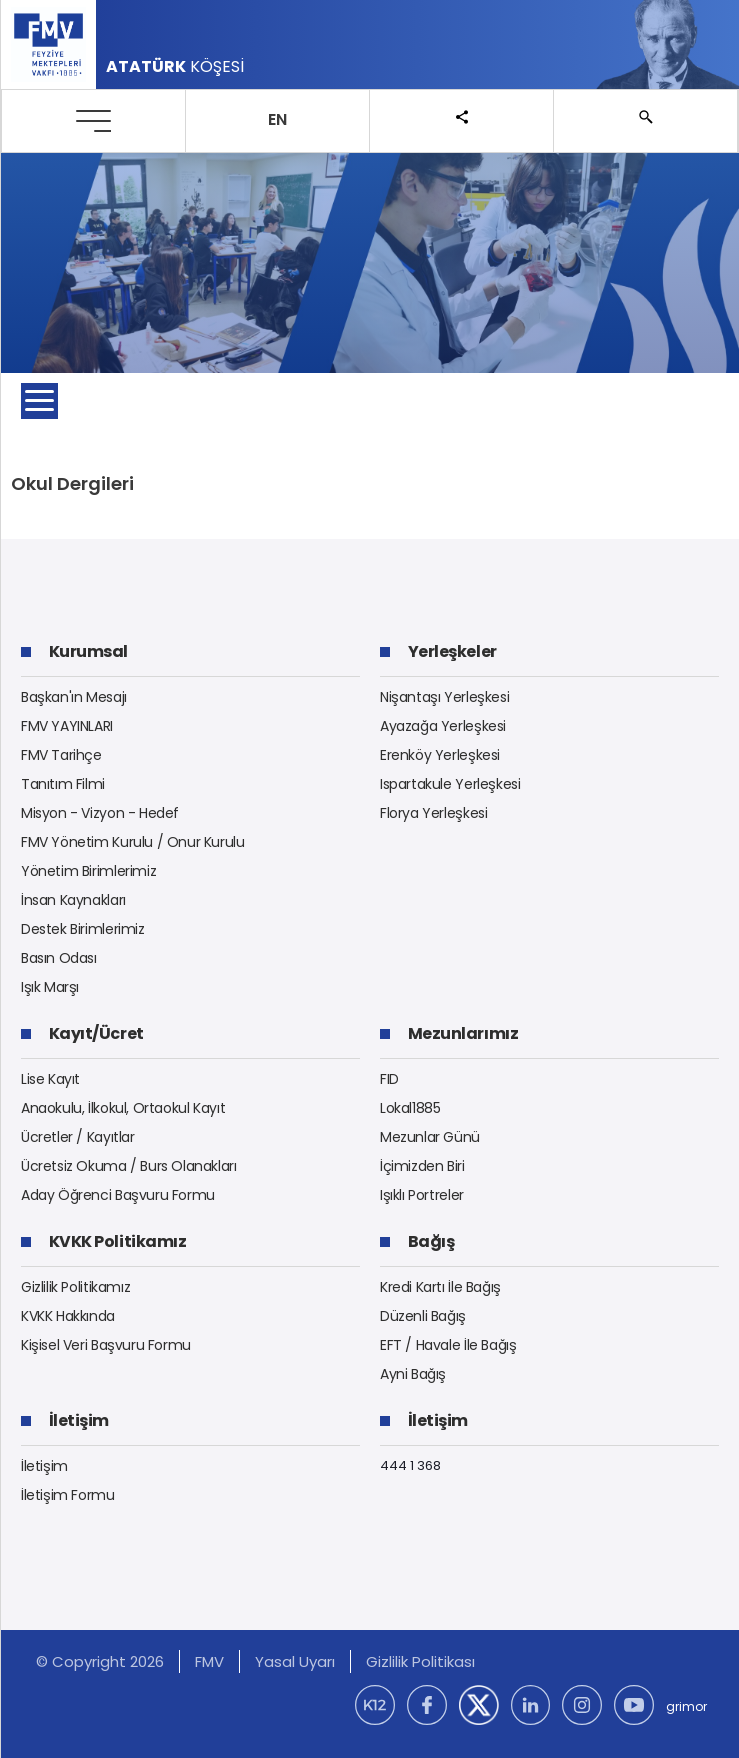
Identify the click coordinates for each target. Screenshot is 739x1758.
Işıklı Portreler (422, 1195)
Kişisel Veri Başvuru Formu (106, 1345)
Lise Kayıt (50, 1079)
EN (277, 119)
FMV (209, 1661)
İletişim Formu (68, 1495)
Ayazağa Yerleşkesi (443, 726)
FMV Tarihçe (61, 755)
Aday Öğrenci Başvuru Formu (118, 1195)
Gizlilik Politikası (420, 1661)
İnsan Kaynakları (73, 900)
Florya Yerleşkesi (433, 813)
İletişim (44, 1466)
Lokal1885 (410, 1108)
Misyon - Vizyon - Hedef (100, 813)
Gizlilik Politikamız (75, 1287)
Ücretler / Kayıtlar (78, 1137)
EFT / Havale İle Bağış (448, 1345)
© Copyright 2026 (100, 1661)
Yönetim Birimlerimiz (88, 871)
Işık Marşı (50, 987)
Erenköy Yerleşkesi (440, 755)
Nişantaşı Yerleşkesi (444, 697)
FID (389, 1079)
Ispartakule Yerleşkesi (450, 784)
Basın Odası (59, 958)
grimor (686, 1706)
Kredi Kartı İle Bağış (440, 1287)
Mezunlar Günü (430, 1137)
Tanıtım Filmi (63, 784)
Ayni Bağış (413, 1374)
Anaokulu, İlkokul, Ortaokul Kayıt (123, 1108)
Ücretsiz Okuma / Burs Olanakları (129, 1166)
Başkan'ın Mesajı (74, 697)
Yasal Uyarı (295, 1661)
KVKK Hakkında (68, 1316)
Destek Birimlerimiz (83, 929)
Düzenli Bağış (423, 1316)
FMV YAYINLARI (67, 726)
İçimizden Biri (422, 1166)
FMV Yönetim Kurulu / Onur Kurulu (133, 842)
